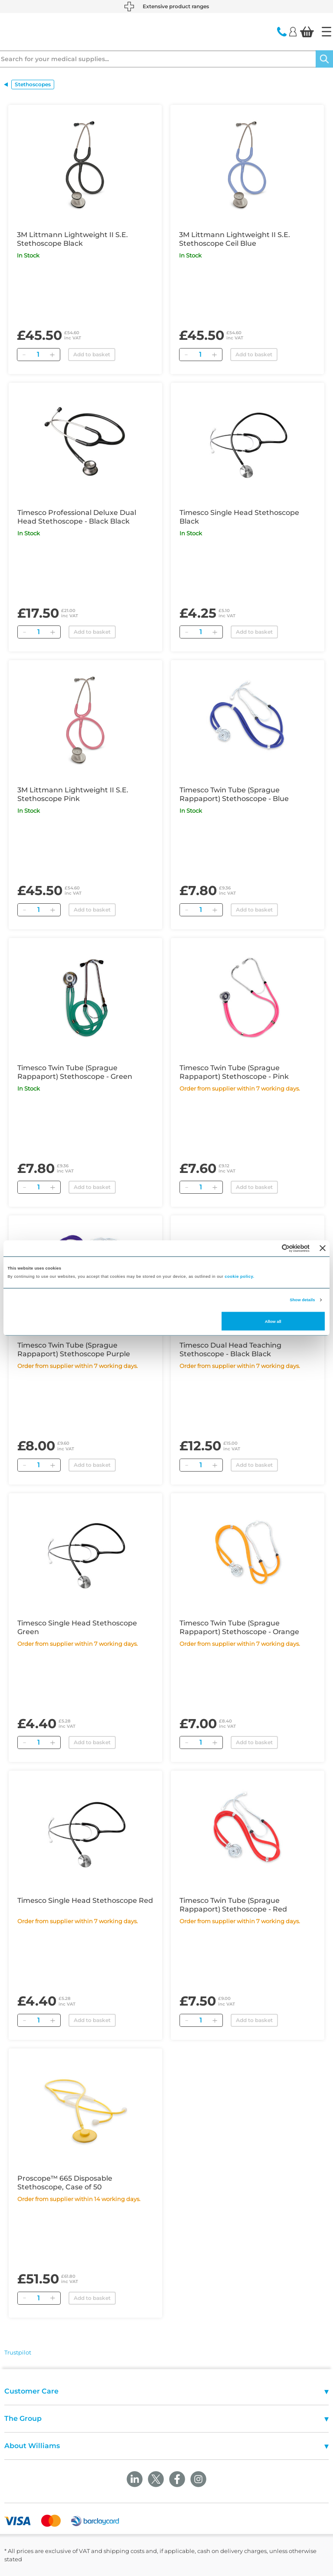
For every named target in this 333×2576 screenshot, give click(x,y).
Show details (302, 1300)
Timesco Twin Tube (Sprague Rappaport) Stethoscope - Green (74, 1072)
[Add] (52, 354)
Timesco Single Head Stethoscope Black (239, 516)
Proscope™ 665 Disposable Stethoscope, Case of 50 (64, 2182)
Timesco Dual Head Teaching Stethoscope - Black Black (230, 1349)
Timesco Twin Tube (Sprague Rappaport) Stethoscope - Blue (234, 794)
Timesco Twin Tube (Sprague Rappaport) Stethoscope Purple (73, 1349)
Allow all (273, 1321)
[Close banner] (323, 1248)
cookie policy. (239, 1276)
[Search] (324, 59)
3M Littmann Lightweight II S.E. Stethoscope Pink (72, 794)
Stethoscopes (33, 84)
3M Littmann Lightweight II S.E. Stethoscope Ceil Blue (234, 239)
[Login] (293, 31)
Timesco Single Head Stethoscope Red (85, 1900)
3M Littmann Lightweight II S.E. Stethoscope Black (72, 239)
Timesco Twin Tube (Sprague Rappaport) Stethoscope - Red (233, 1904)
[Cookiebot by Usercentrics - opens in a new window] (272, 1248)
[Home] (326, 32)
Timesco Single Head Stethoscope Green (77, 1627)
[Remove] (23, 354)
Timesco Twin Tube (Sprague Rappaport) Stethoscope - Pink (234, 1072)
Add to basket (91, 354)
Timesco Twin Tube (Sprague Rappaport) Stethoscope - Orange (239, 1627)
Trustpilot (17, 2352)
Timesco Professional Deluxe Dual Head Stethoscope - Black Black (76, 516)
